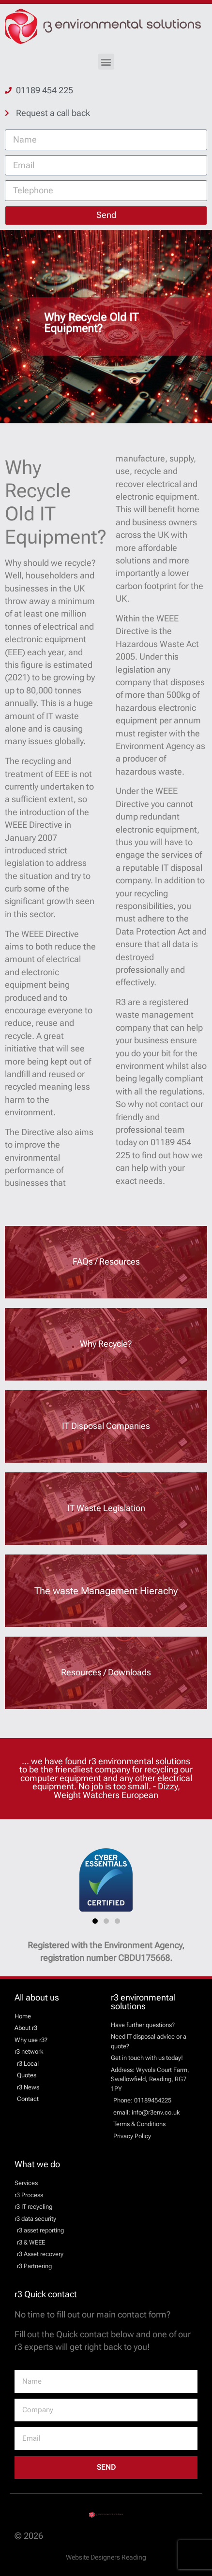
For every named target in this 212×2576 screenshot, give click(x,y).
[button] (106, 62)
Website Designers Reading (106, 2557)
